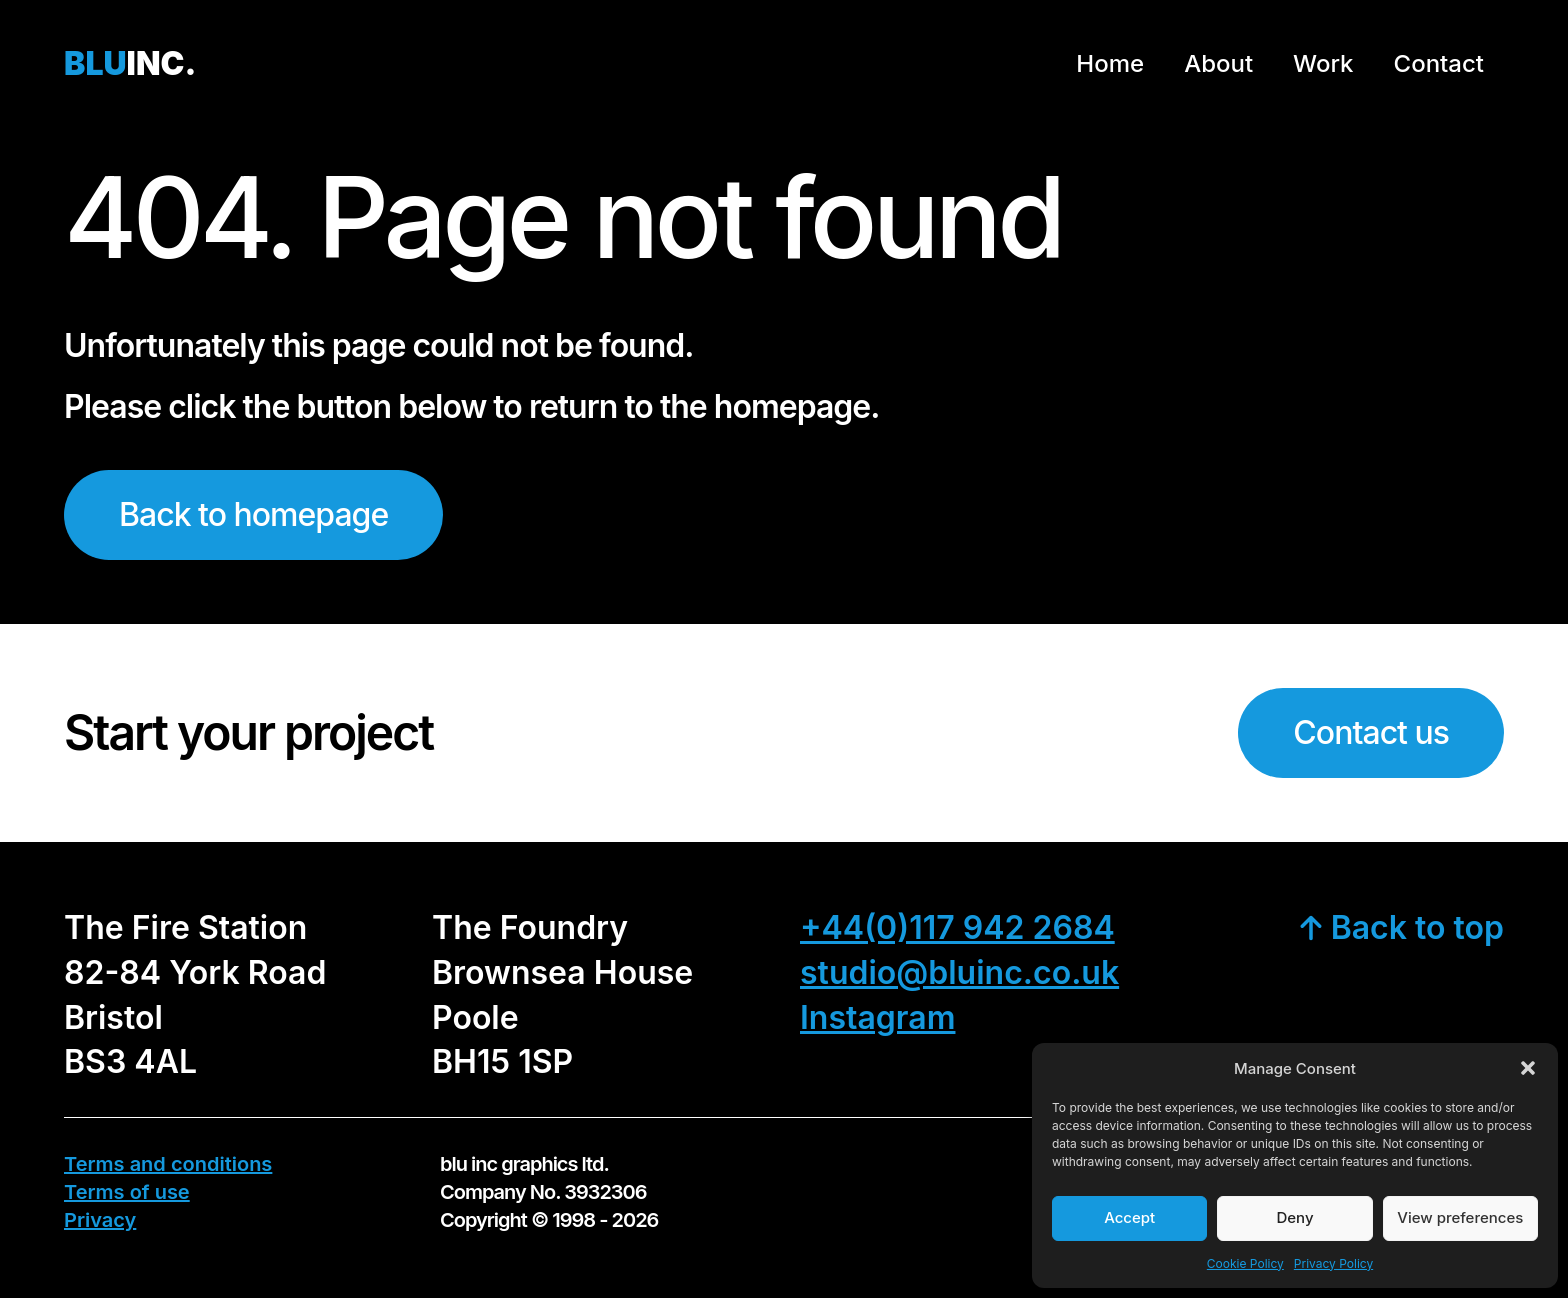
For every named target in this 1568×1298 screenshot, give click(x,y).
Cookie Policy (1245, 1263)
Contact (1439, 63)
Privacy (100, 1220)
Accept (1129, 1217)
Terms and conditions (168, 1164)
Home (1110, 63)
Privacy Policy (1333, 1263)
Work (1323, 63)
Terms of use (127, 1192)
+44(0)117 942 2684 (957, 927)
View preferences (1460, 1217)
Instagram (877, 1017)
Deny (1294, 1217)
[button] (1528, 1068)
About (1218, 63)
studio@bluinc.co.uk (959, 972)
